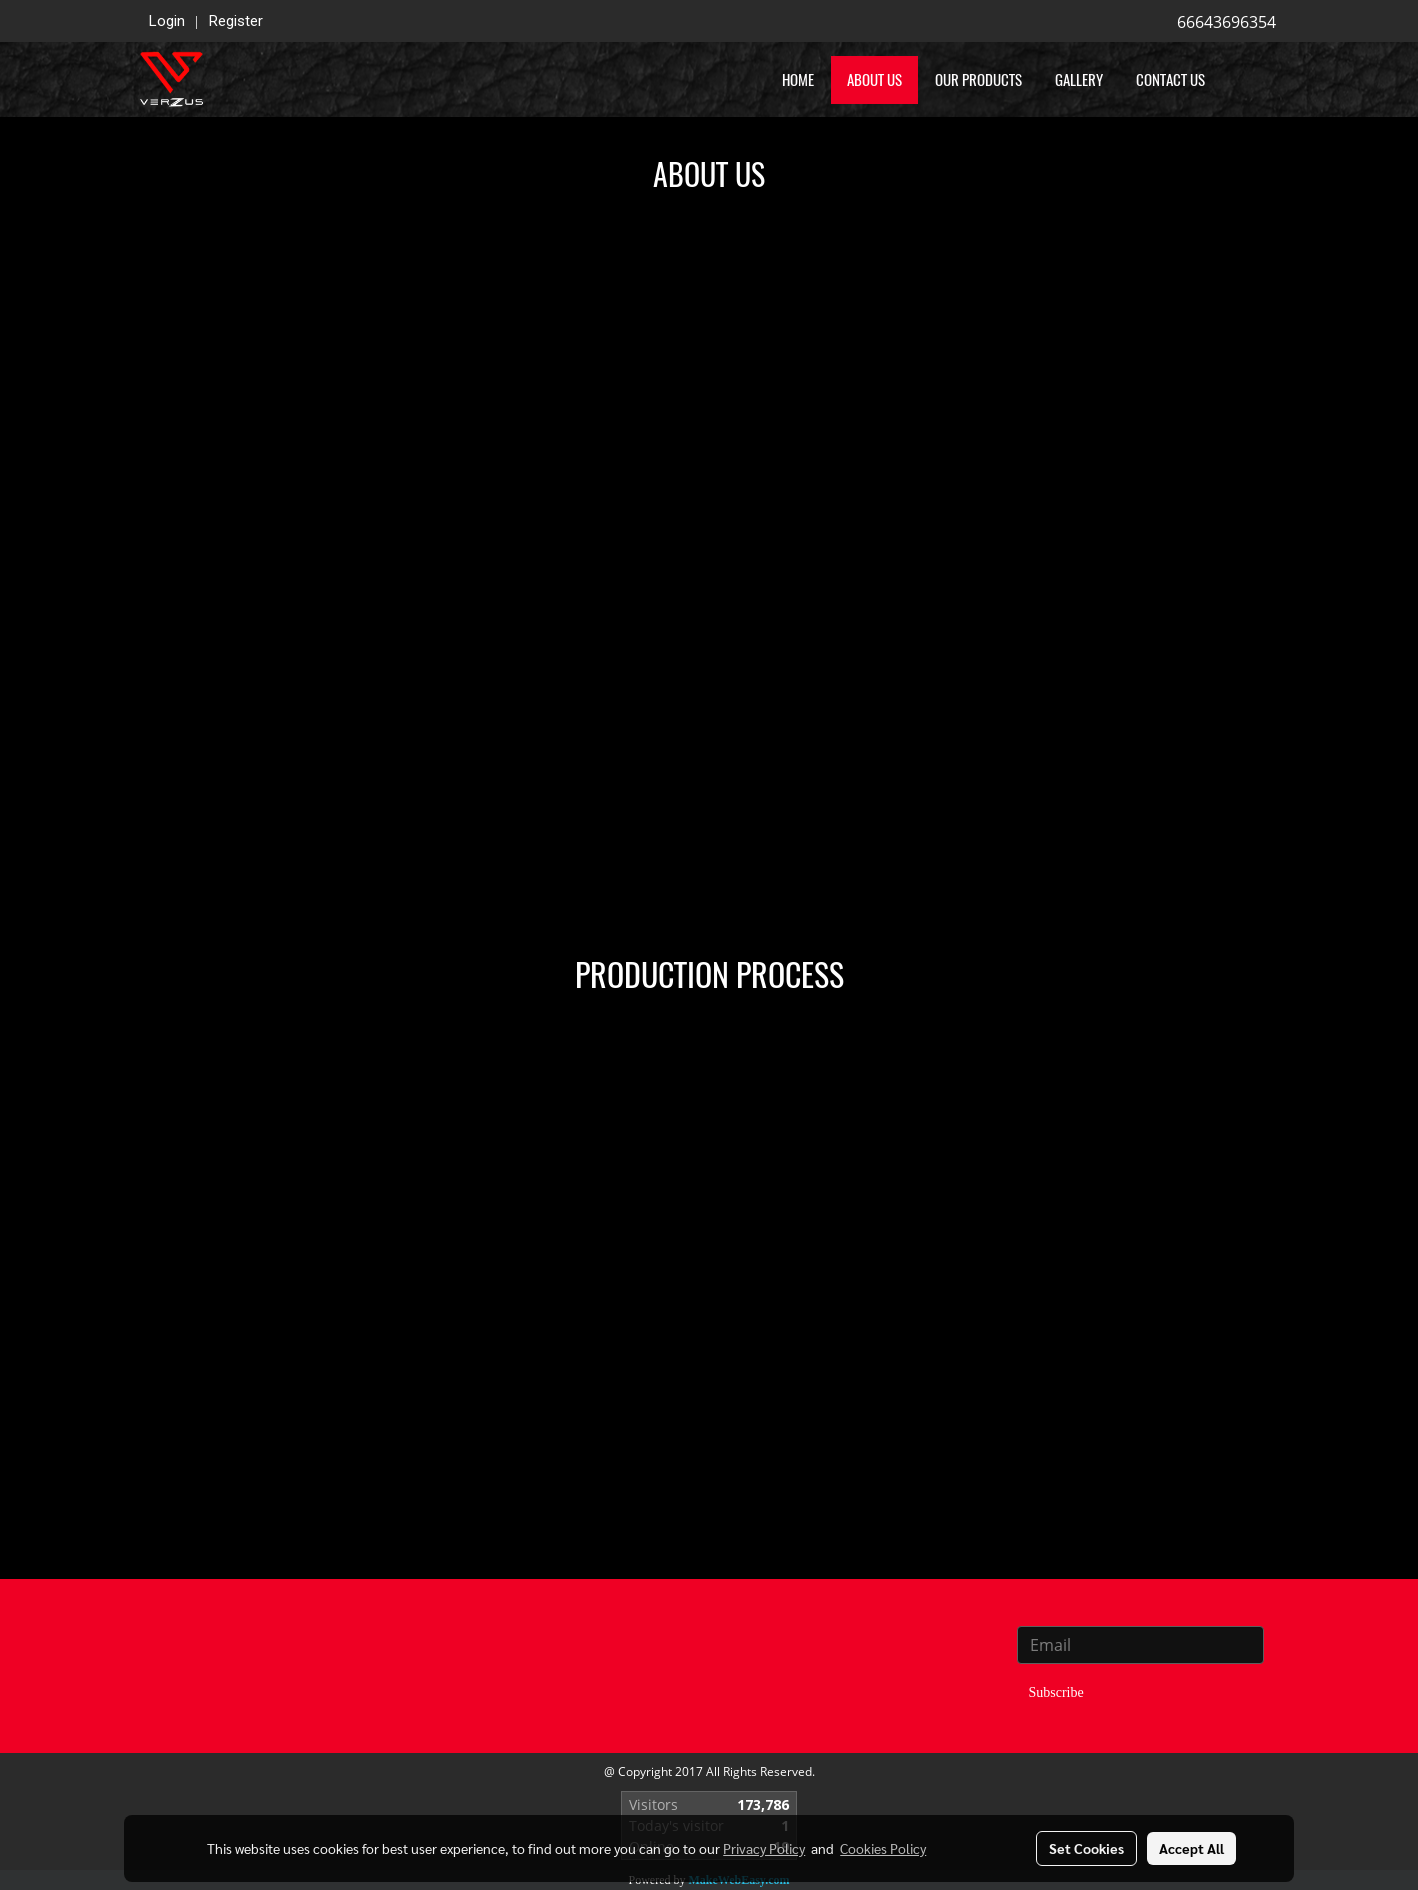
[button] (1251, 80)
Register (236, 21)
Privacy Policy (764, 1848)
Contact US (1170, 80)
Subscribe (1056, 1692)
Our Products (978, 80)
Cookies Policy (883, 1848)
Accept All (1191, 1848)
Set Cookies (1086, 1848)
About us (874, 80)
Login (167, 21)
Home (798, 80)
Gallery (1079, 80)
